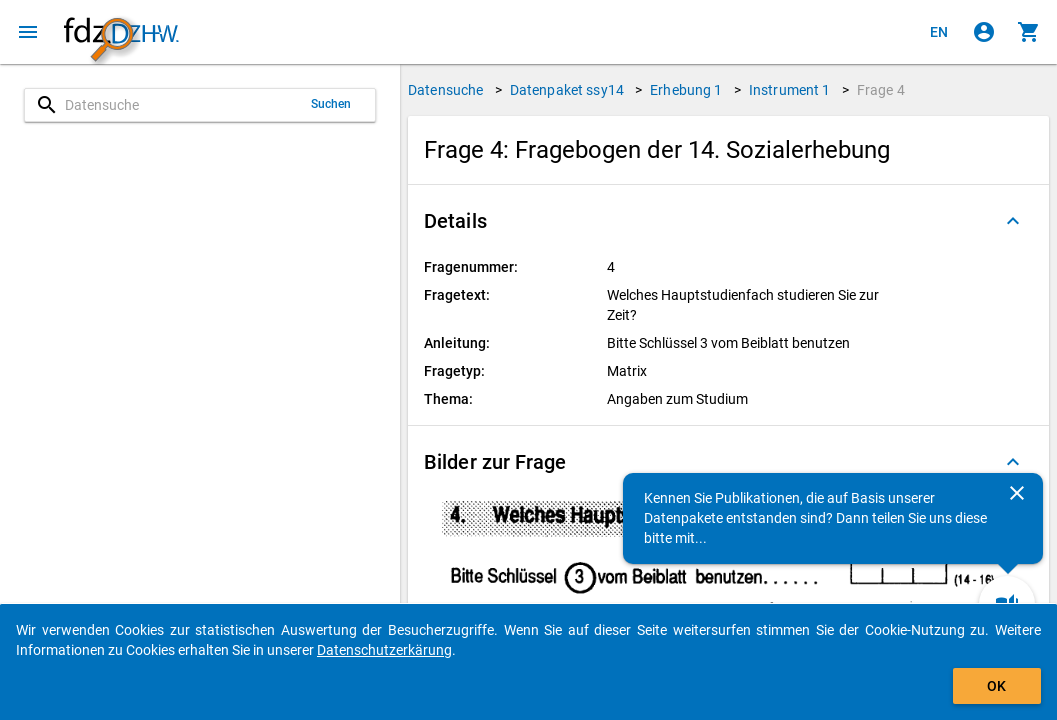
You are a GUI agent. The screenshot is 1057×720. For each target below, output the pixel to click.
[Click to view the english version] (939, 32)
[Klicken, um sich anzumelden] (984, 32)
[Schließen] (1017, 493)
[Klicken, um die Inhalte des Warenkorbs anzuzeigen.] (1029, 32)
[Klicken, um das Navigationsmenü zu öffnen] (28, 32)
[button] (728, 221)
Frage (881, 90)
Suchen (331, 104)
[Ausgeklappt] (1013, 221)
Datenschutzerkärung (384, 650)
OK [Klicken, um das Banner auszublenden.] (996, 686)
